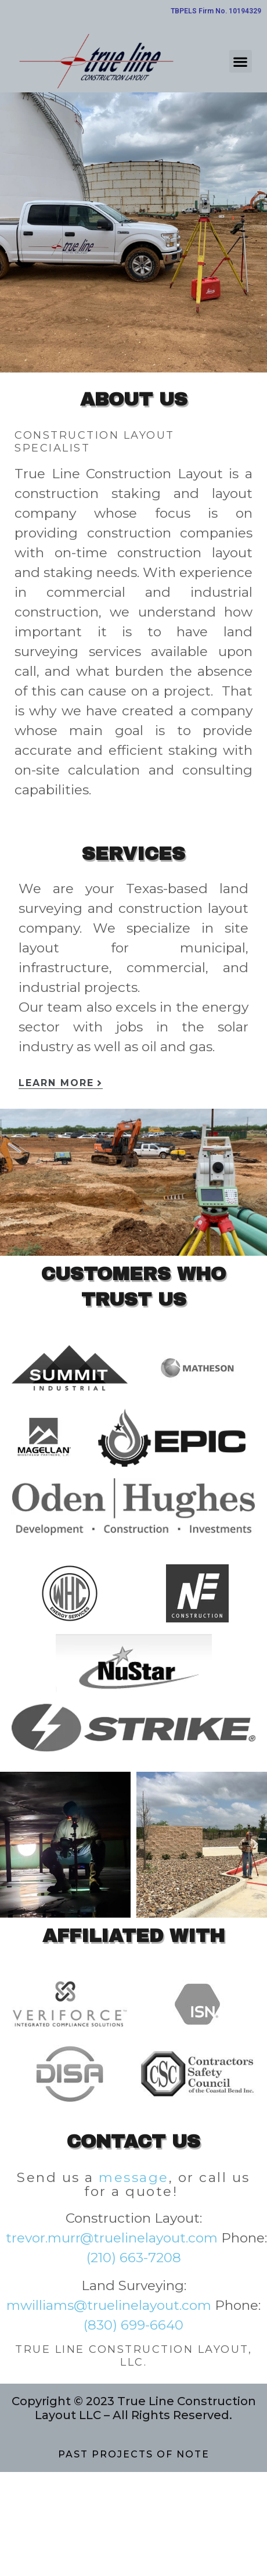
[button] (240, 61)
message (134, 2177)
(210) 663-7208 (133, 2257)
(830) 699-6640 (133, 2325)
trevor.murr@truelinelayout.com (112, 2238)
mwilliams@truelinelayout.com (108, 2305)
